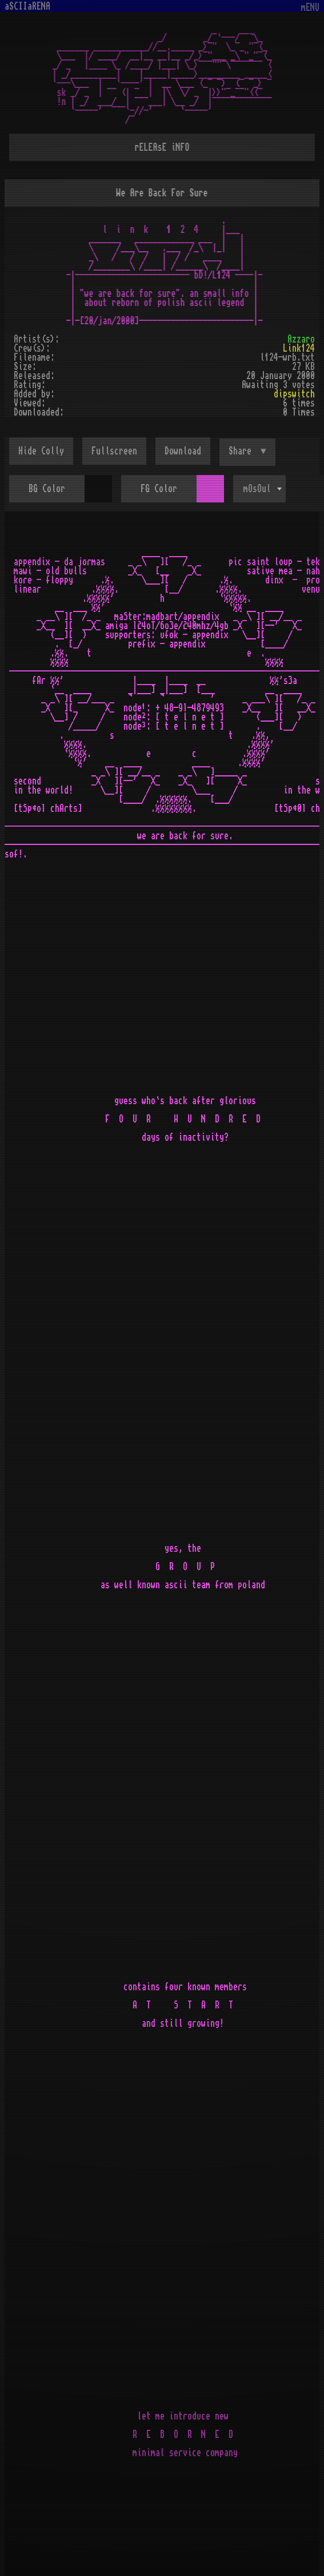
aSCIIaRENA (27, 6)
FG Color (159, 488)
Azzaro (301, 339)
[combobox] (259, 488)
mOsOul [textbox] (257, 488)
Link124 (299, 348)
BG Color (47, 488)
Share (242, 451)
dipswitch (294, 394)
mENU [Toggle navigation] (310, 7)
